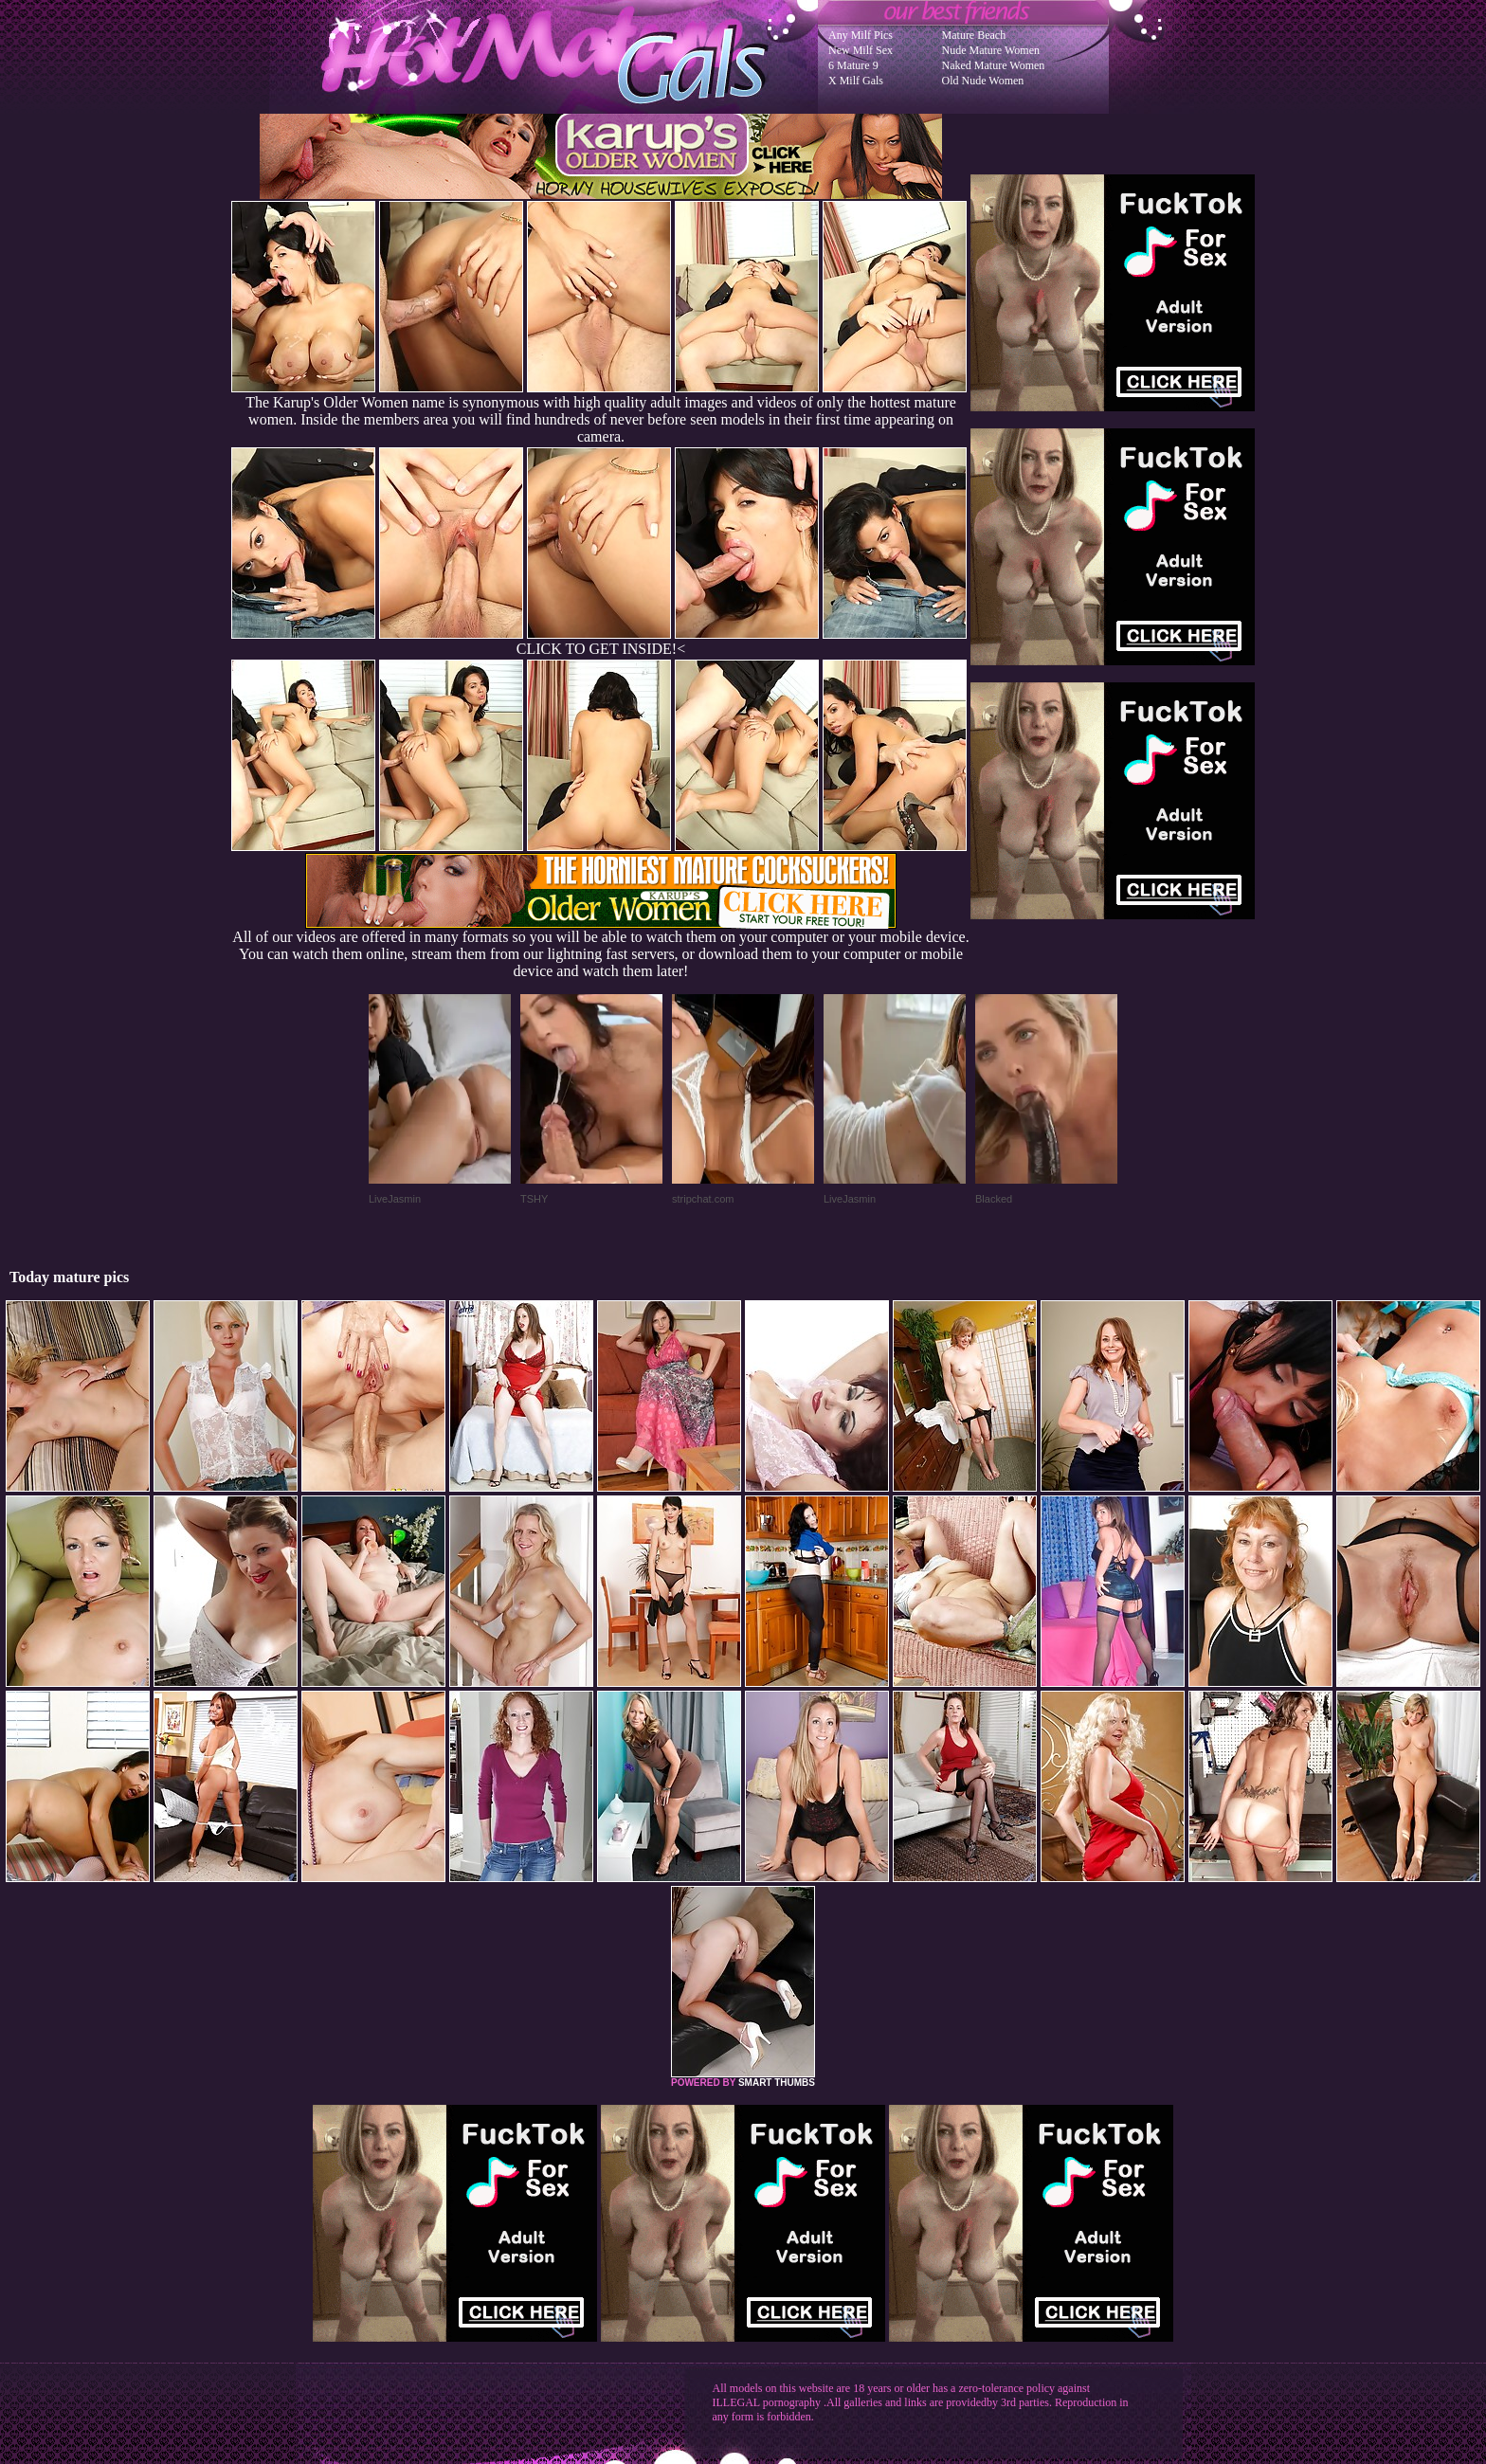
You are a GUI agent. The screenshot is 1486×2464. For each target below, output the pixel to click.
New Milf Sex (860, 50)
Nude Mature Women (991, 50)
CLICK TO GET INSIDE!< (600, 649)
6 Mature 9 (853, 65)
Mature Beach (974, 35)
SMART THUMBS (776, 2082)
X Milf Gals (855, 80)
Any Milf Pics (860, 35)
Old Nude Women (983, 80)
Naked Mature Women (993, 65)
